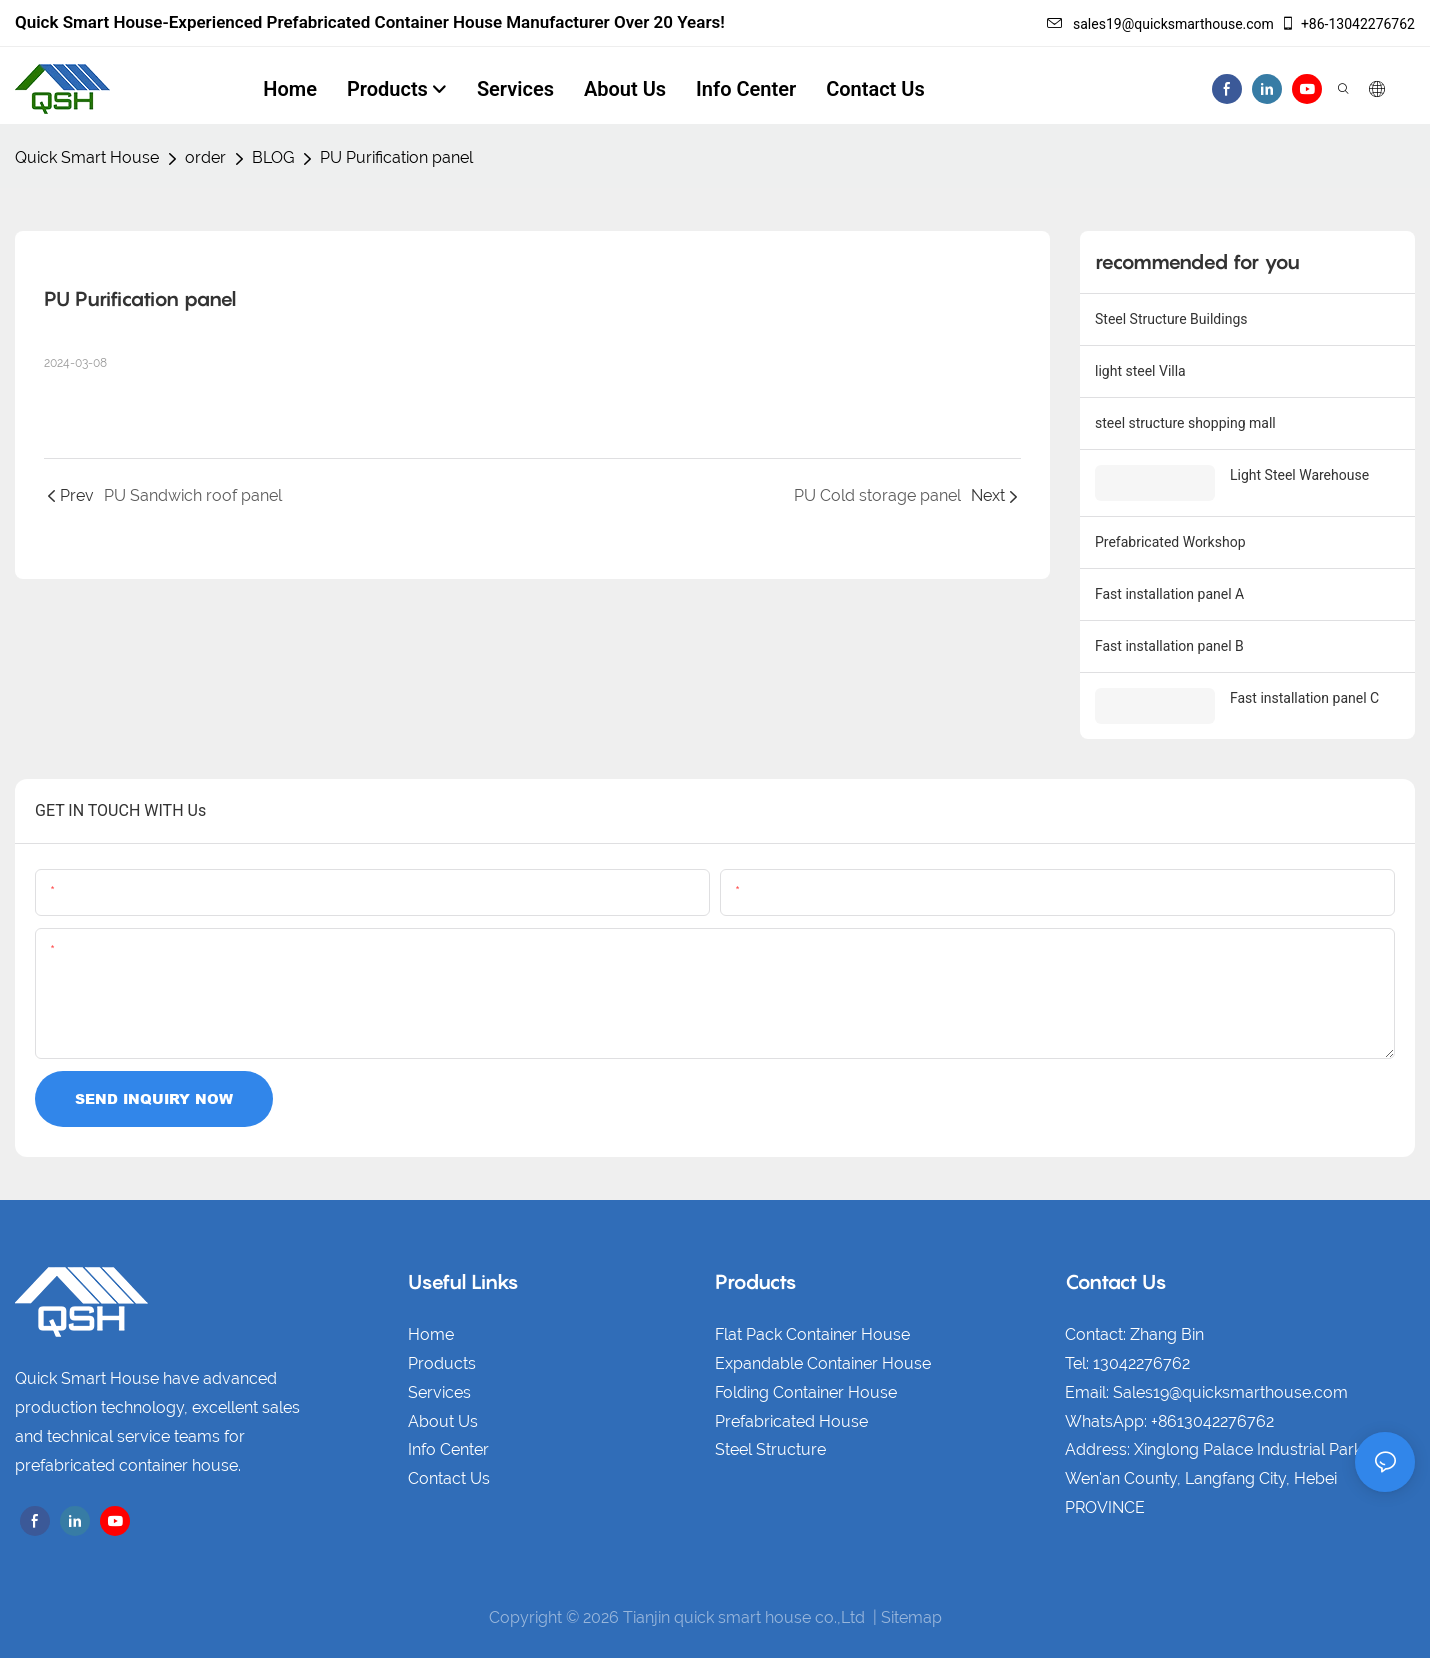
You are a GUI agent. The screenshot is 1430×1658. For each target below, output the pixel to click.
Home (431, 1334)
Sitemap (911, 1617)
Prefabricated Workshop (1170, 542)
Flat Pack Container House (812, 1334)
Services (439, 1392)
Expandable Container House (823, 1363)
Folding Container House (806, 1392)
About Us (443, 1421)
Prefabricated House (791, 1421)
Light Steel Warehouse (1299, 475)
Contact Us (449, 1478)
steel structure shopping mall (1185, 423)
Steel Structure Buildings (1171, 319)
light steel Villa (1140, 371)
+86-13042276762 (1347, 24)
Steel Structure (770, 1449)
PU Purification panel (396, 157)
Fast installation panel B (1169, 646)
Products (442, 1363)
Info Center (448, 1449)
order (205, 157)
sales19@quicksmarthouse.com (1160, 24)
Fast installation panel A (1169, 594)
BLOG (273, 157)
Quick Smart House (87, 157)
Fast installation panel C (1304, 698)
